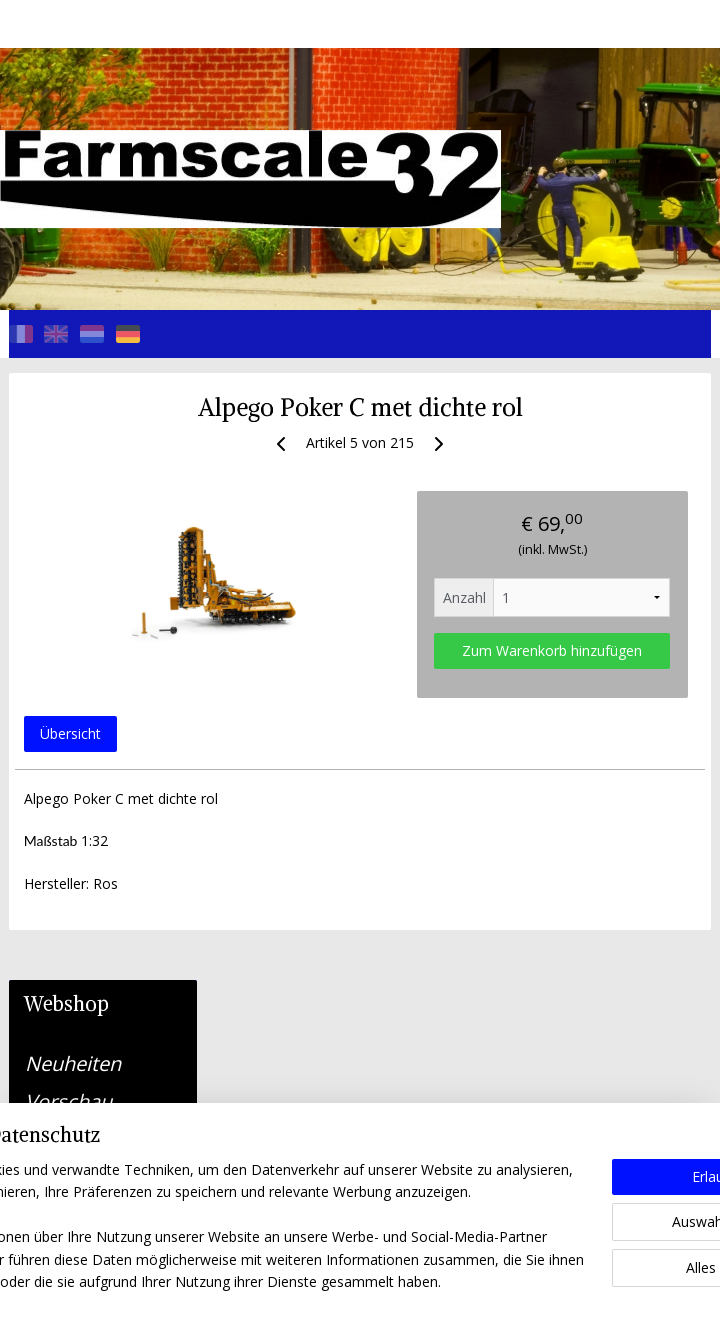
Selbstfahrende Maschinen (95, 581)
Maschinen (75, 630)
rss (319, 1280)
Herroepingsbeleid (67, 1112)
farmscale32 (300, 1176)
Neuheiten (73, 456)
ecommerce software (398, 1280)
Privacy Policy (53, 1089)
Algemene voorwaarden (86, 1067)
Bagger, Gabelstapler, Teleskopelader (95, 690)
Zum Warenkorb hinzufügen (596, 660)
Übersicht (275, 752)
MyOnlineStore (575, 1280)
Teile (103, 788)
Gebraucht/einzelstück (111, 826)
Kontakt (60, 883)
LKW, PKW (71, 750)
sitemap (277, 1280)
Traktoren (70, 532)
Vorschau (68, 494)
